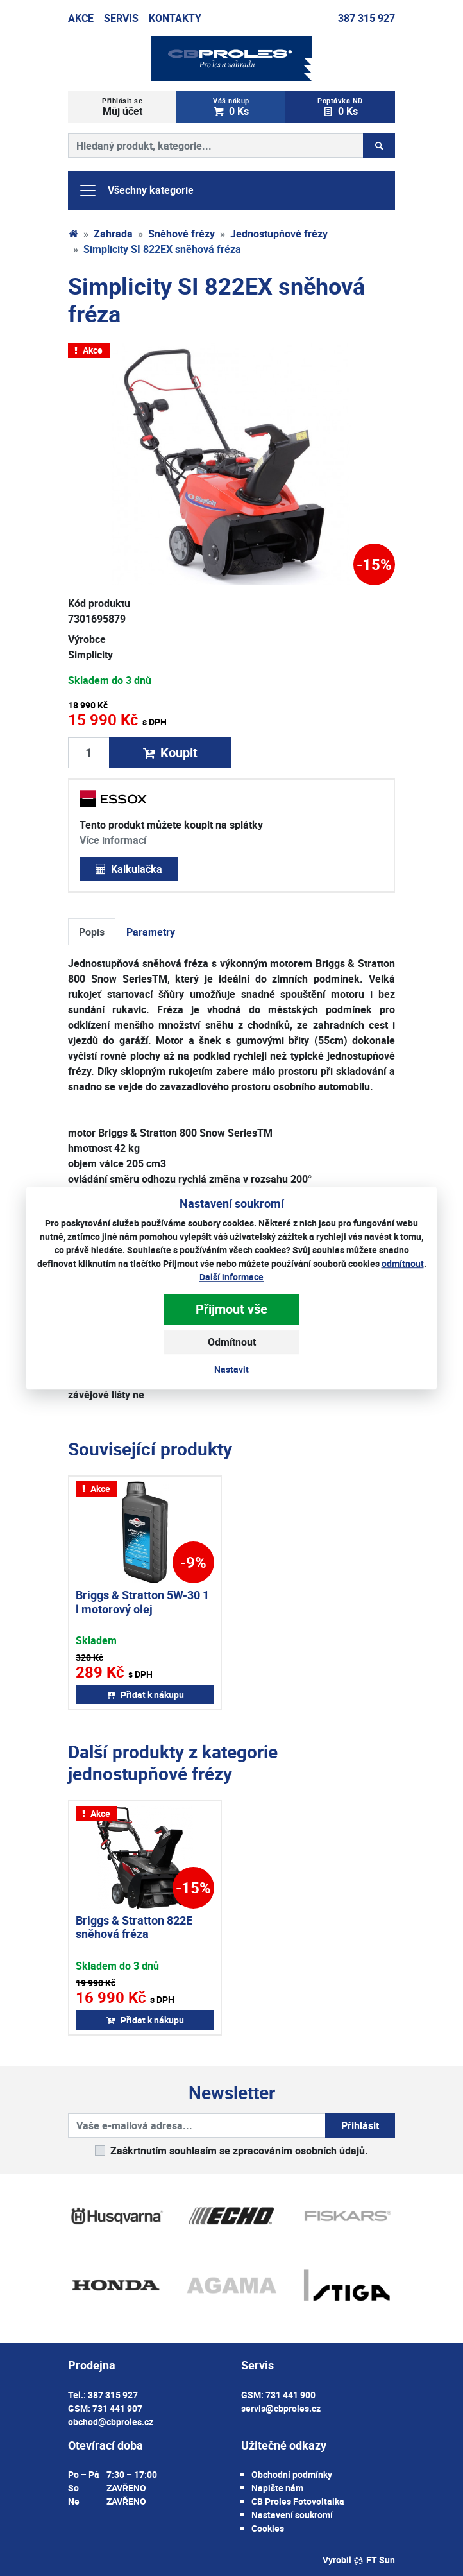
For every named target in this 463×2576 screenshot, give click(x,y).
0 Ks (231, 107)
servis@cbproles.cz (281, 2408)
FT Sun (374, 2560)
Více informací (113, 840)
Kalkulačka (129, 869)
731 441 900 (290, 2395)
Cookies (267, 2528)
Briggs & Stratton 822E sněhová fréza (134, 1927)
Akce (81, 18)
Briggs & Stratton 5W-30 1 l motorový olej (142, 1602)
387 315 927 (366, 18)
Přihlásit (360, 2125)
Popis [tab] (92, 932)
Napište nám (277, 2488)
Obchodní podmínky (291, 2474)
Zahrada (113, 234)
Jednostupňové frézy (279, 234)
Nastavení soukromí (292, 2515)
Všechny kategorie (136, 190)
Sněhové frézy (181, 234)
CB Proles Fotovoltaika (297, 2501)
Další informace (231, 1277)
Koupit (170, 752)
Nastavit (231, 1369)
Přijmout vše (231, 1309)
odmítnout (403, 1263)
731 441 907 (117, 2408)
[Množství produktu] (89, 752)
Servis (121, 18)
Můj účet (122, 107)
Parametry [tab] (150, 932)
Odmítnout (232, 1342)
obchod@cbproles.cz (110, 2422)
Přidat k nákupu (145, 1694)
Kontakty (175, 18)
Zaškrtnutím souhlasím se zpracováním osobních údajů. (239, 2150)
